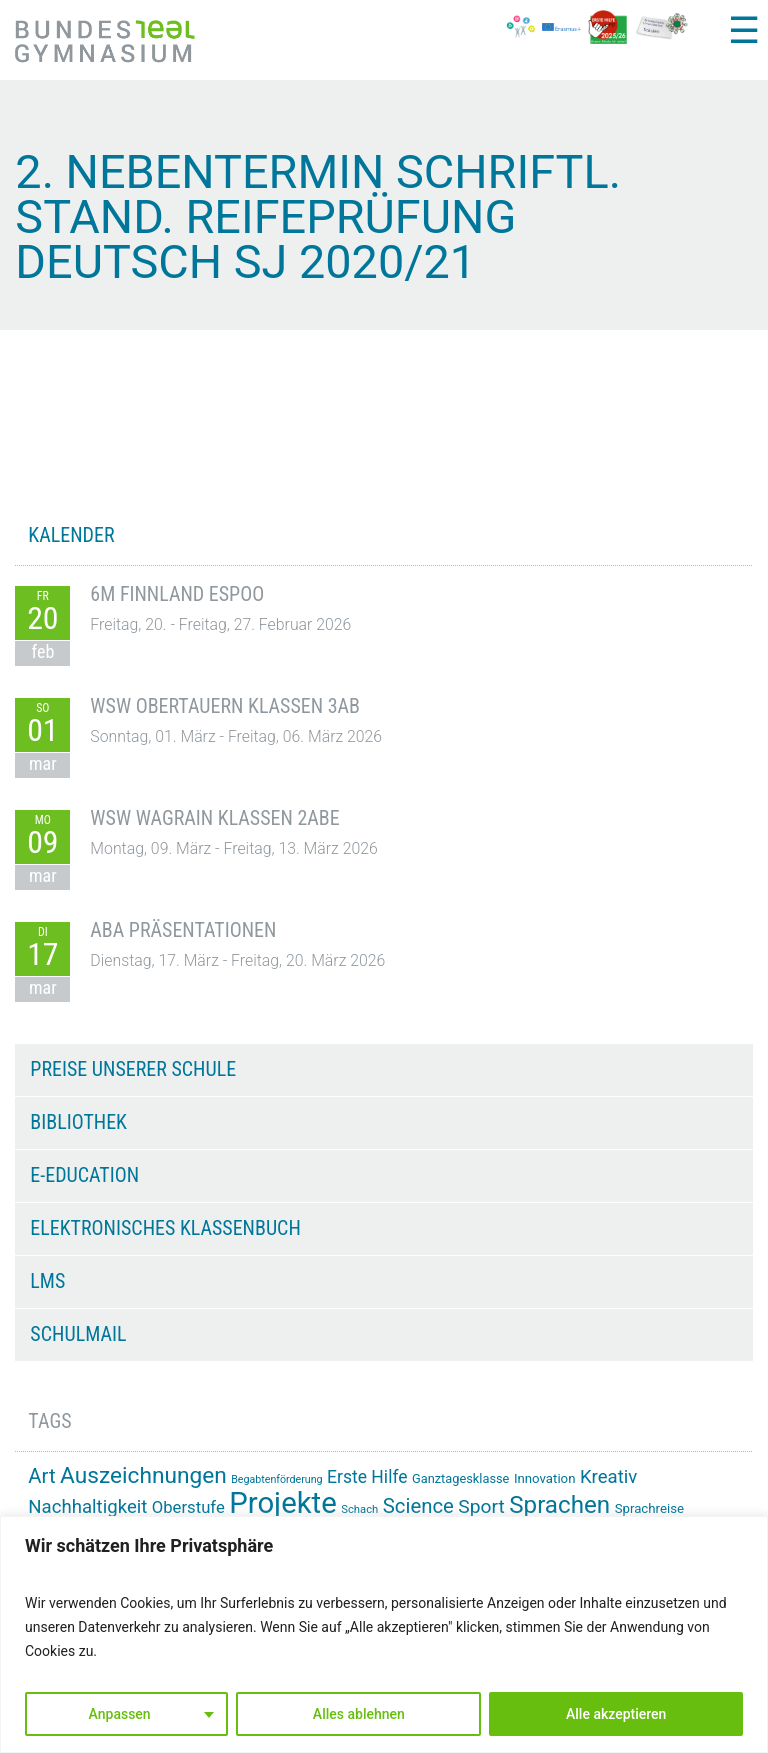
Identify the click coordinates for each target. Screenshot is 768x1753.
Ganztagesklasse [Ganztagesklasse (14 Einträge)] (460, 1478)
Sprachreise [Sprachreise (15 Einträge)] (649, 1508)
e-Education (84, 1175)
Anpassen (120, 1714)
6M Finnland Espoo (177, 594)
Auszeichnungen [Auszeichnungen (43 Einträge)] (143, 1475)
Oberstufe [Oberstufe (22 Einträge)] (188, 1507)
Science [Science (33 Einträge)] (418, 1506)
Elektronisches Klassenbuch (165, 1228)
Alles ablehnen (359, 1714)
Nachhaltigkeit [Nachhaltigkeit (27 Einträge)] (87, 1507)
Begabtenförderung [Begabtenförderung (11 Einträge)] (276, 1479)
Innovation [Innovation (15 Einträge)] (545, 1478)
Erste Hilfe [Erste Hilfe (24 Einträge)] (367, 1477)
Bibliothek (78, 1122)
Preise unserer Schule (133, 1069)
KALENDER (71, 535)
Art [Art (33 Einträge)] (41, 1476)
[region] (384, 1634)
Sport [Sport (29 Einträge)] (481, 1506)
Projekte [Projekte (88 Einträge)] (282, 1503)
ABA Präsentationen (183, 930)
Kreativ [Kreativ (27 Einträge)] (608, 1477)
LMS (47, 1281)
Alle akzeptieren (616, 1714)
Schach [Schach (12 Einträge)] (359, 1509)
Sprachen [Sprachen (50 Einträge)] (559, 1505)
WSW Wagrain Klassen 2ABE (214, 818)
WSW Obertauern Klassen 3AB (225, 706)
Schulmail (78, 1334)
